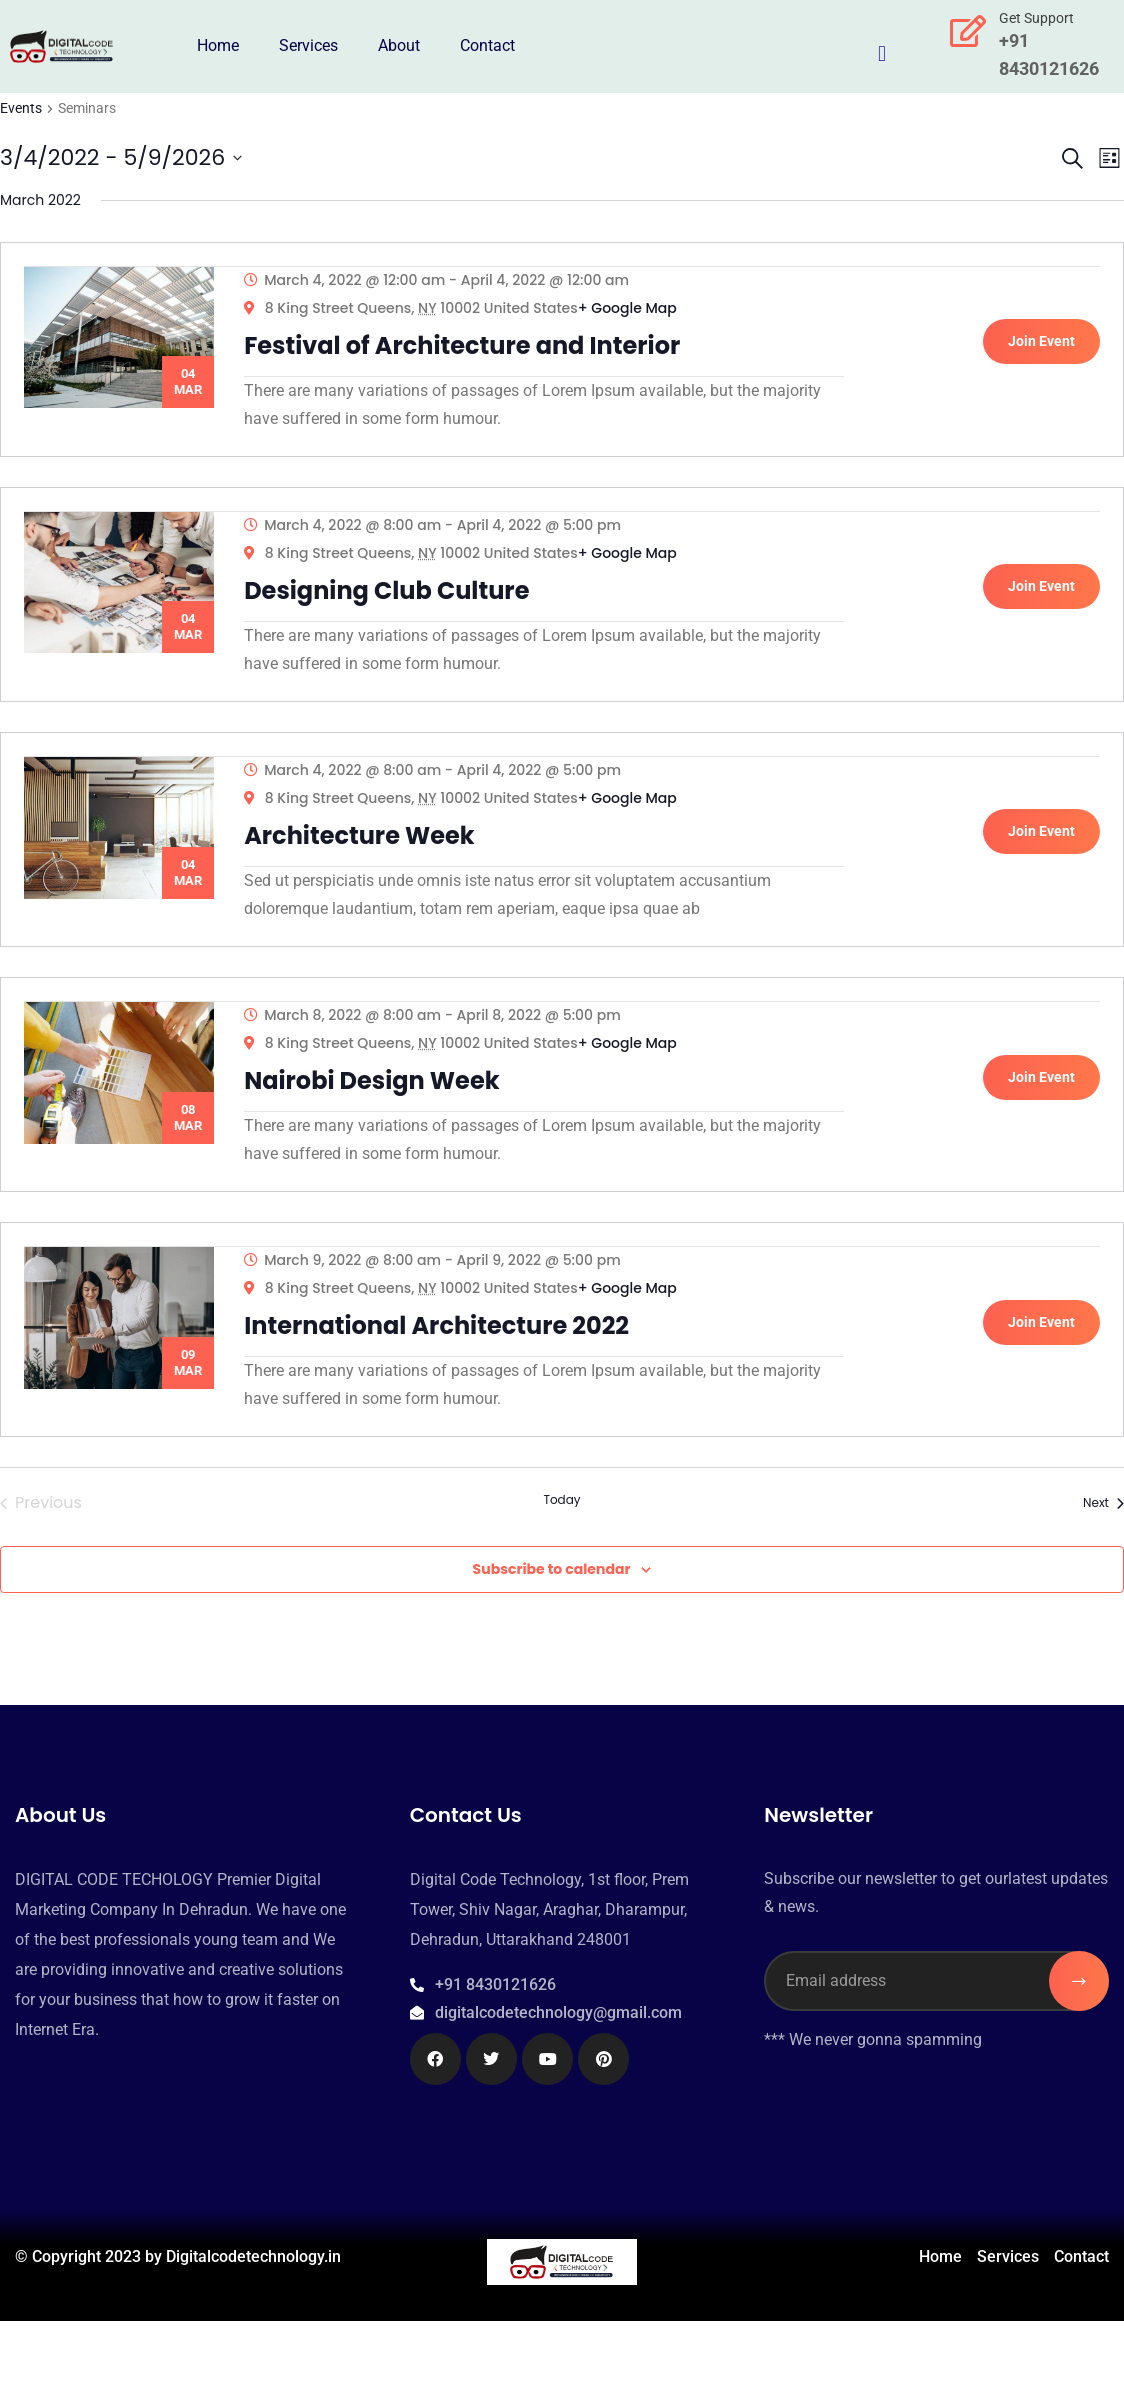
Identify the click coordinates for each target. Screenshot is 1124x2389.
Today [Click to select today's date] (561, 1569)
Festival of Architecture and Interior (469, 352)
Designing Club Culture (393, 610)
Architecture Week (366, 869)
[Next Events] (1103, 1572)
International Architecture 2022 (443, 1387)
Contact (487, 45)
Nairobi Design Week (378, 1128)
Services (308, 45)
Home (218, 45)
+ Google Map (634, 315)
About (399, 45)
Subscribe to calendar (552, 1638)
